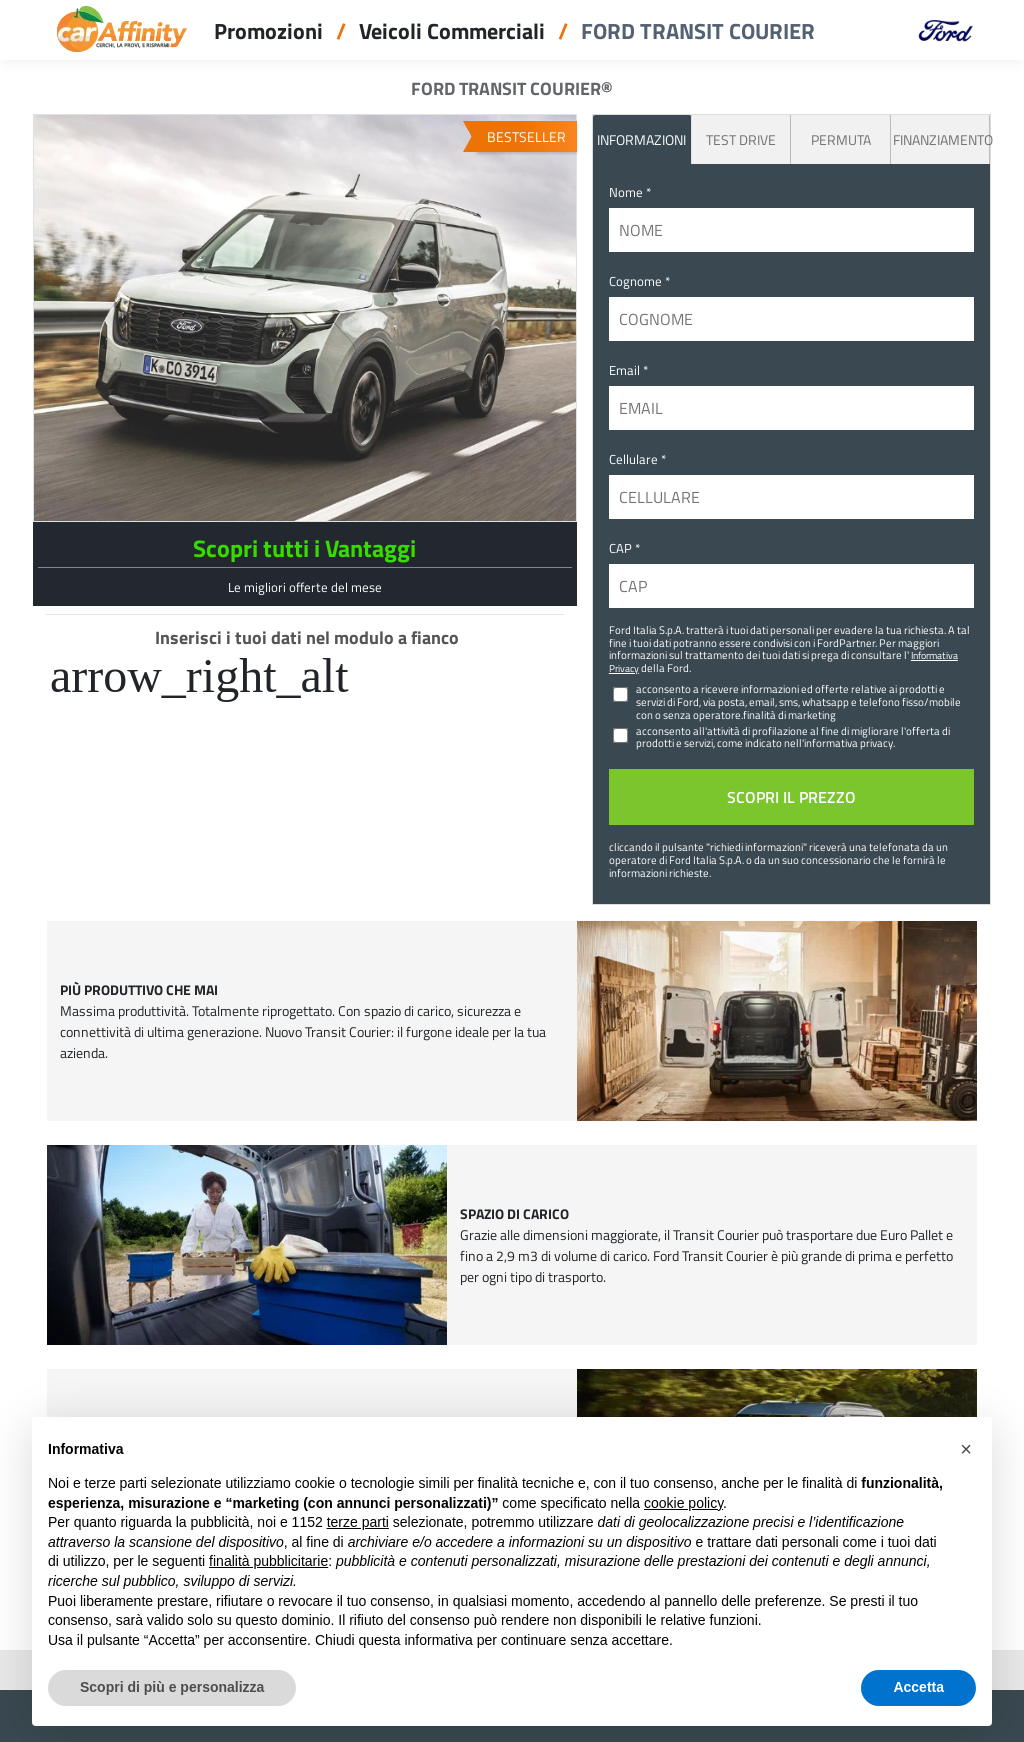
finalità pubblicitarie (268, 1561)
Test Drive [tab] (741, 139)
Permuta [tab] (841, 139)
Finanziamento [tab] (941, 139)
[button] (966, 1449)
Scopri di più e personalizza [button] (172, 1687)
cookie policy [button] (683, 1503)
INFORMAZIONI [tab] (641, 139)
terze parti (358, 1522)
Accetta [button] (918, 1687)
